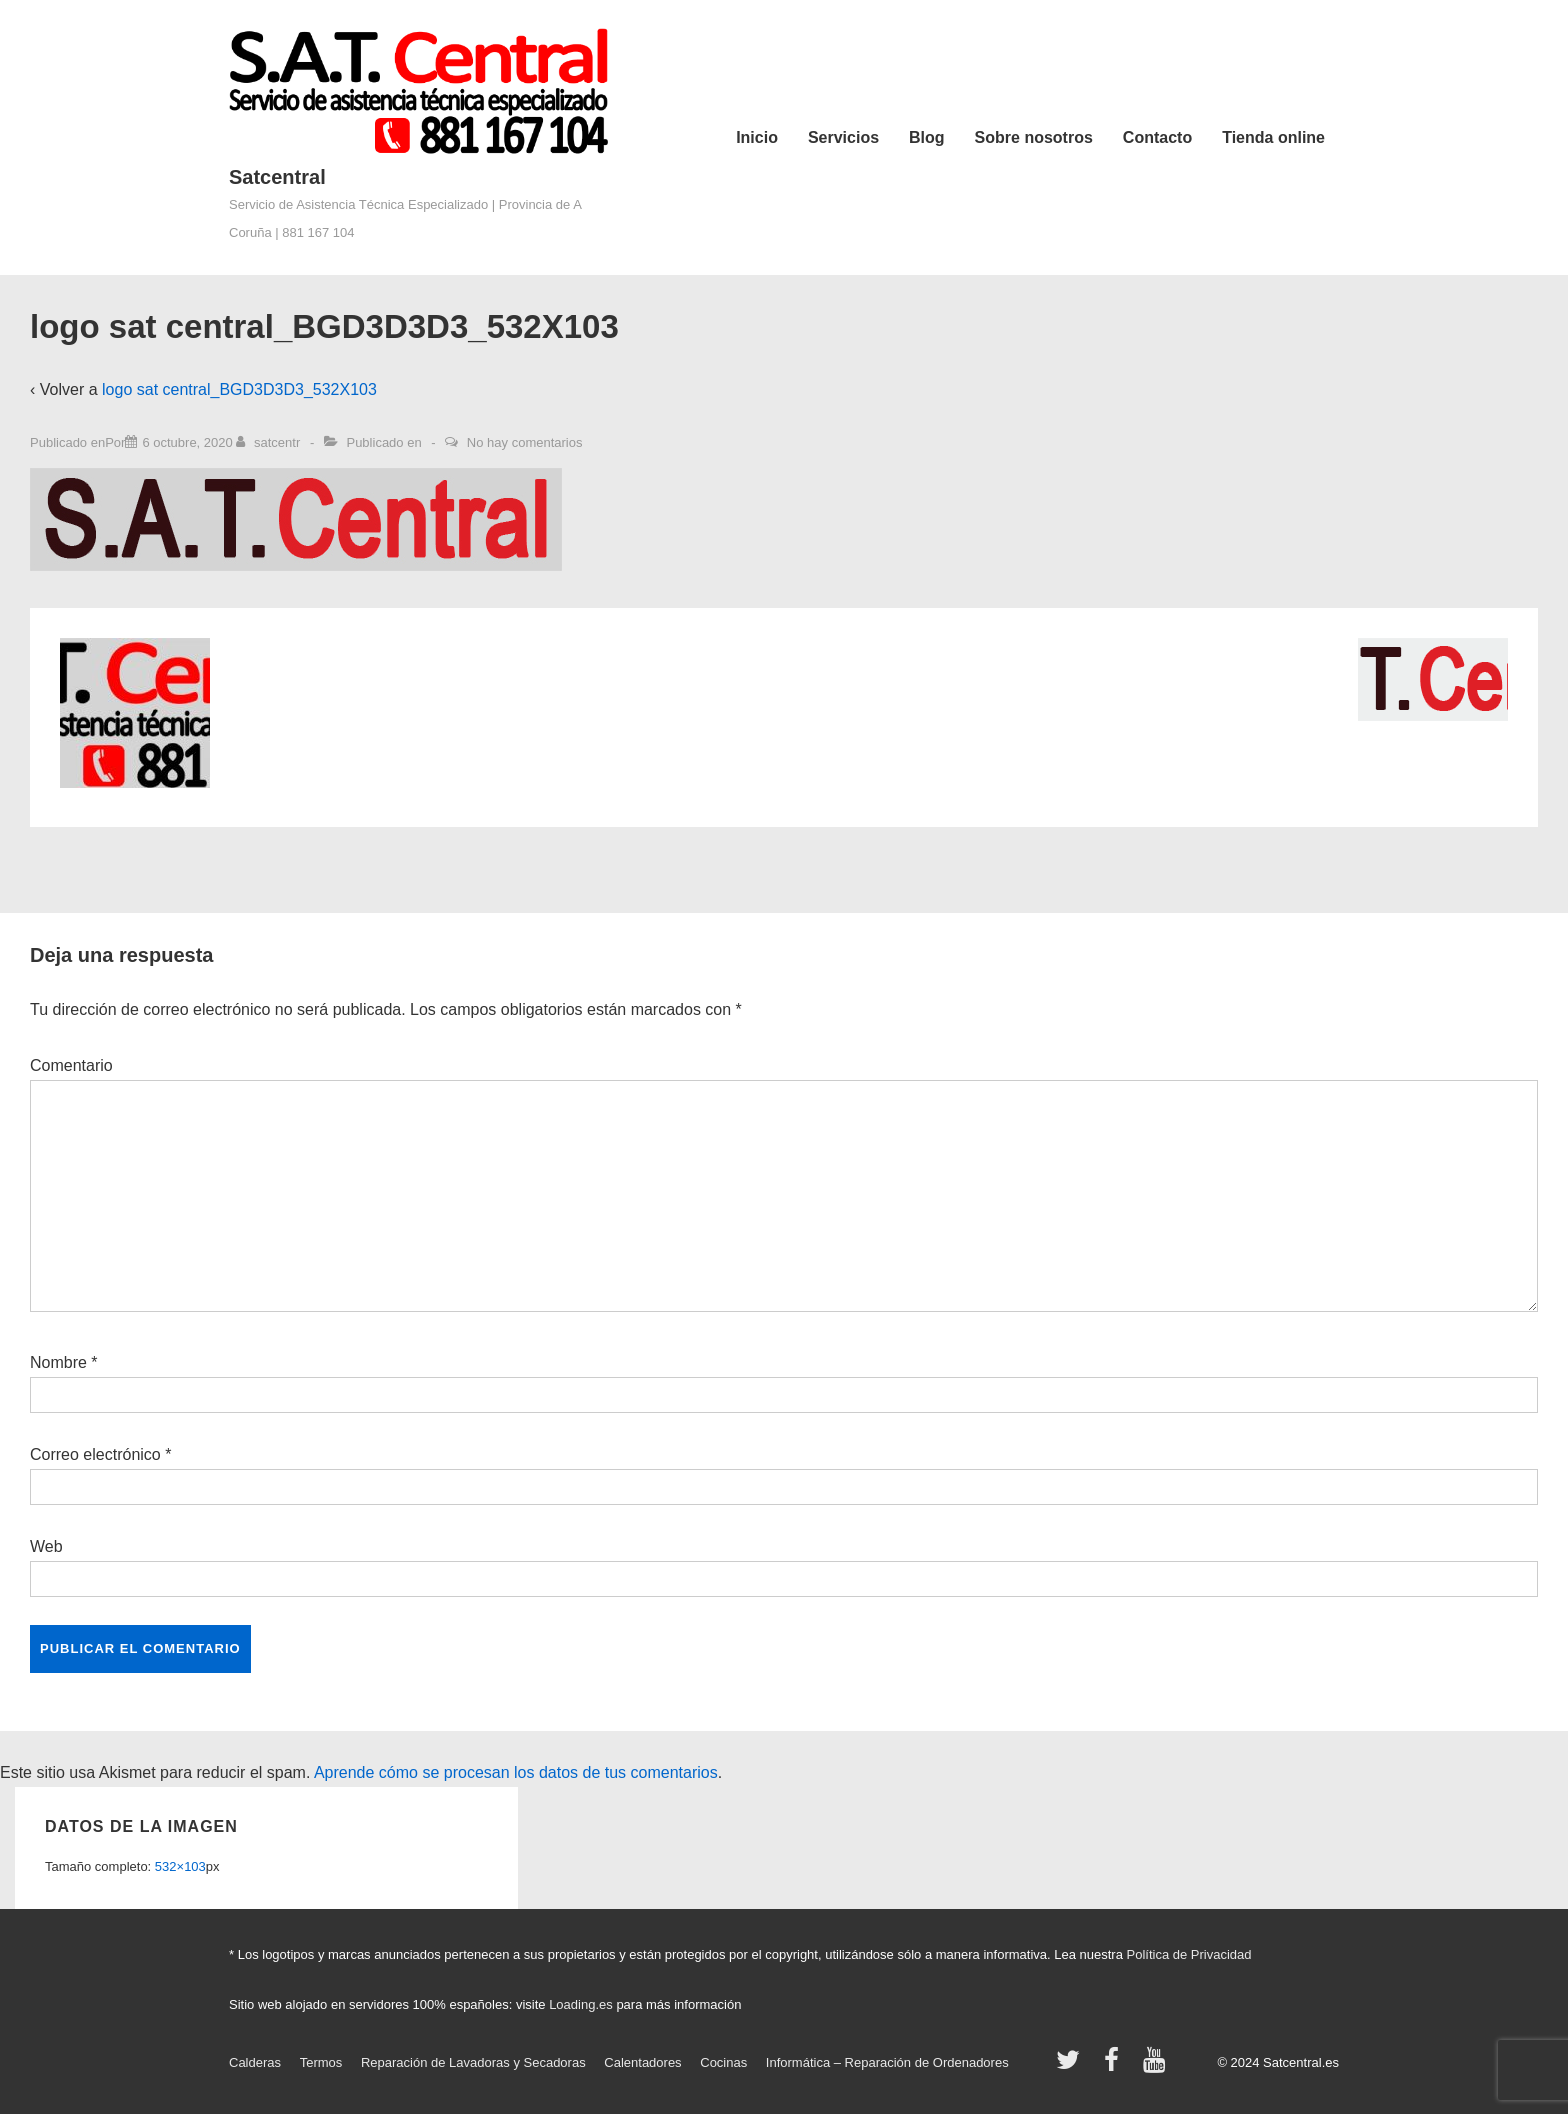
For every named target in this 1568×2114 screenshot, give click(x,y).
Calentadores (642, 2062)
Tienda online (1273, 137)
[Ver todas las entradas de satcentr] (270, 442)
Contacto (1157, 137)
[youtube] (1156, 2066)
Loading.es (581, 2004)
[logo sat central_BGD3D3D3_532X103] (187, 442)
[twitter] (1072, 2066)
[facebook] (1116, 2066)
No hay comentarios (525, 442)
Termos (321, 2062)
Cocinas (723, 2062)
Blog (927, 137)
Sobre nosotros (1034, 137)
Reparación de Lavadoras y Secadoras (473, 2062)
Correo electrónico (95, 1454)
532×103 (180, 1866)
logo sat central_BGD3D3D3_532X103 (239, 389)
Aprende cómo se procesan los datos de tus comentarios (516, 1772)
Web (46, 1546)
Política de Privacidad (1189, 1954)
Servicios (843, 137)
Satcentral (277, 177)
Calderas (255, 2062)
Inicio (757, 137)
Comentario (71, 1065)
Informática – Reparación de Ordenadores (887, 2062)
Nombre (58, 1362)
